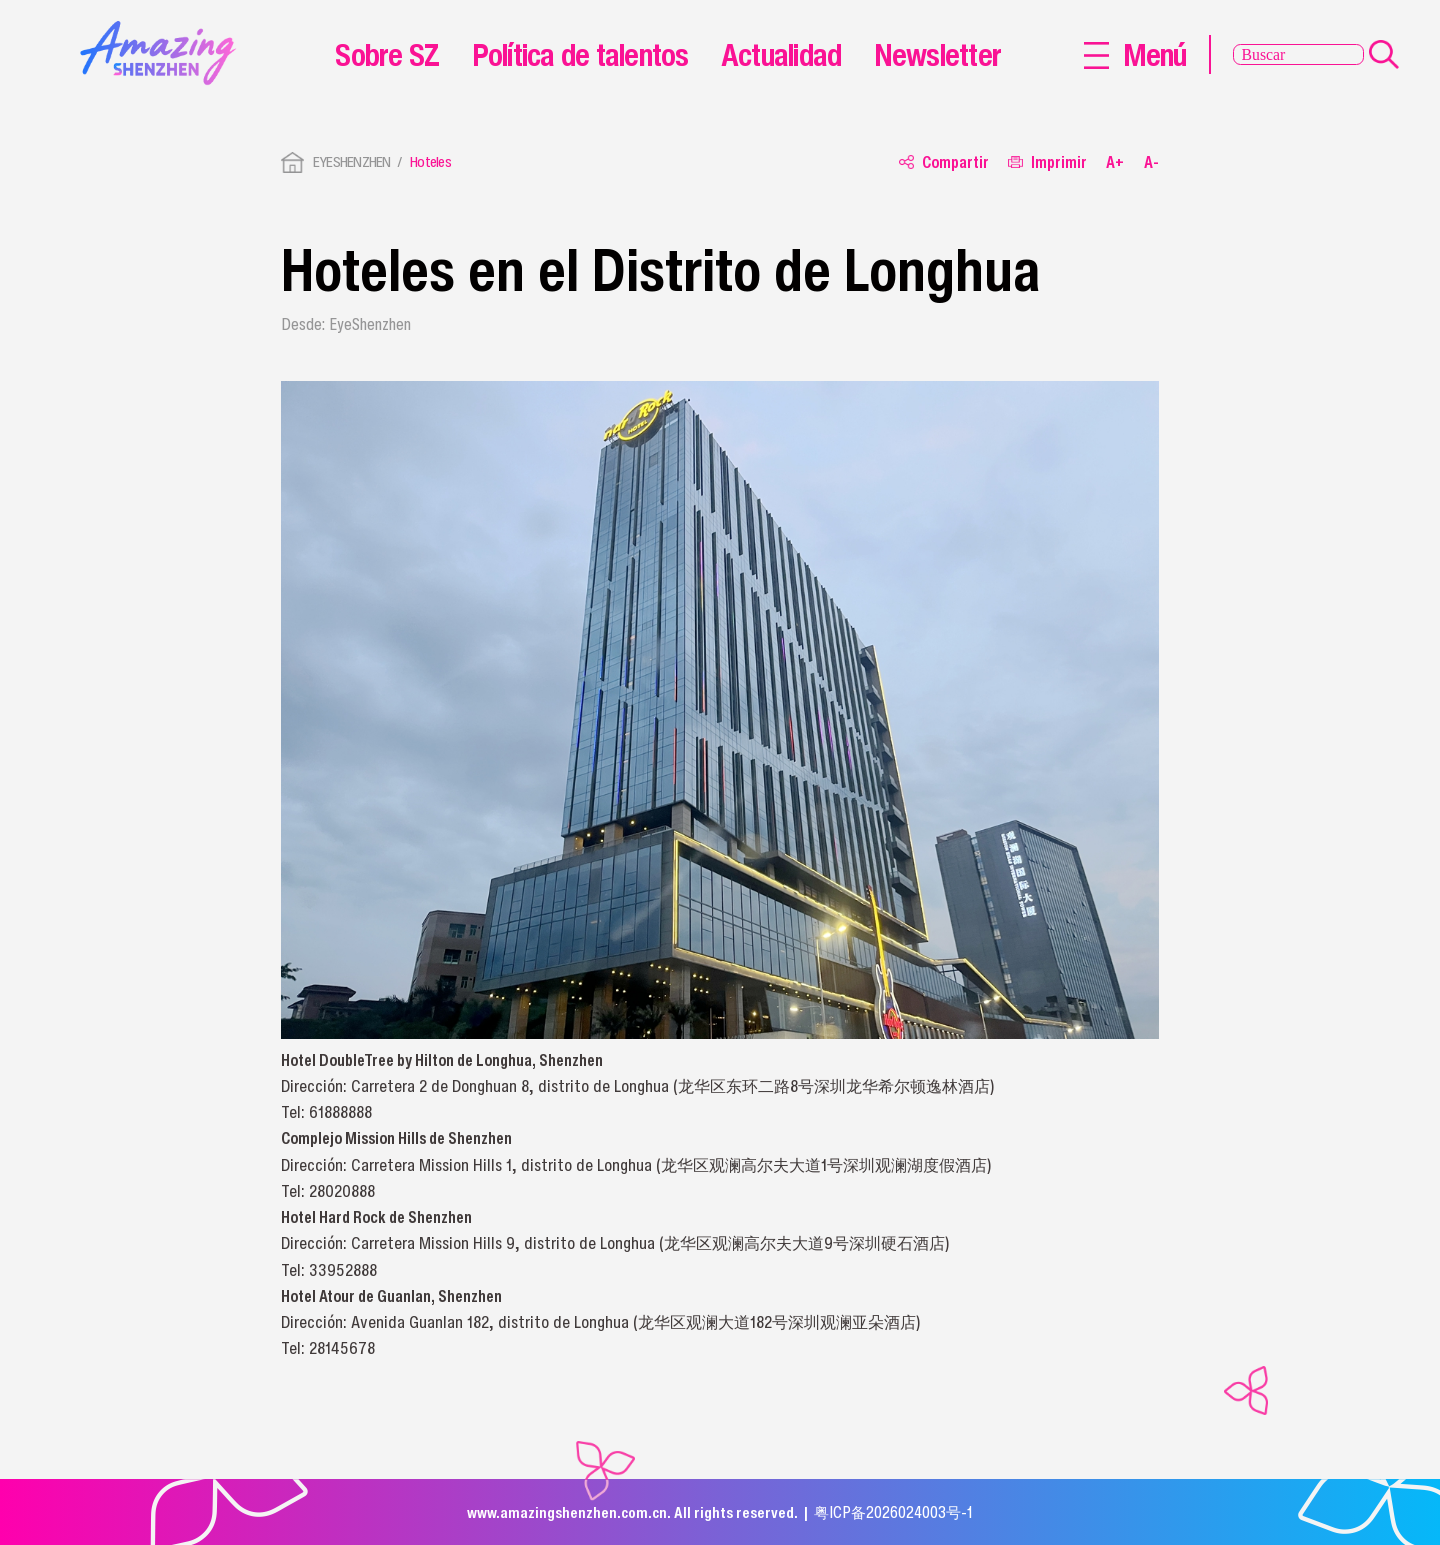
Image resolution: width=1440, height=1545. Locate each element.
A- (1151, 162)
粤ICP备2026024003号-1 (893, 1512)
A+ (1115, 162)
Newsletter (938, 54)
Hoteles (430, 161)
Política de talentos (580, 54)
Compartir (944, 162)
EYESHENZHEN (352, 161)
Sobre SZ (387, 54)
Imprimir (1047, 162)
